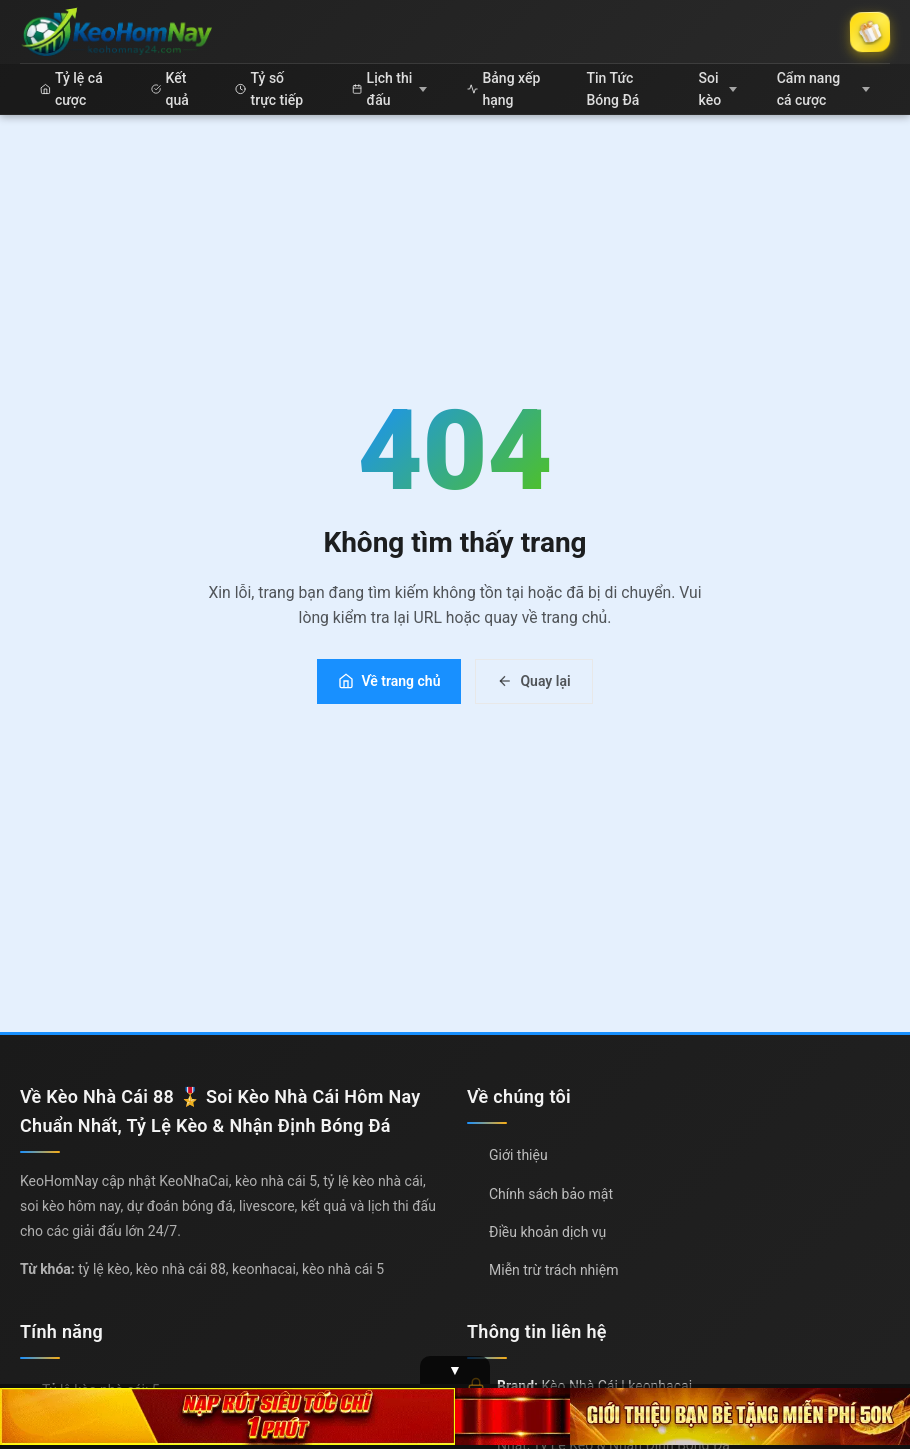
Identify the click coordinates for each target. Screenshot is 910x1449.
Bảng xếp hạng (503, 89)
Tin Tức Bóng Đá (613, 89)
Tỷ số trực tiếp (269, 89)
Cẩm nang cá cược (823, 89)
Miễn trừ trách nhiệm (553, 1270)
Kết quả (169, 89)
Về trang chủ (389, 681)
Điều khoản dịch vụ (547, 1232)
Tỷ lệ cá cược (71, 89)
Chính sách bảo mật (551, 1194)
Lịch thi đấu (389, 89)
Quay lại (533, 681)
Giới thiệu (518, 1155)
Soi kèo (717, 89)
